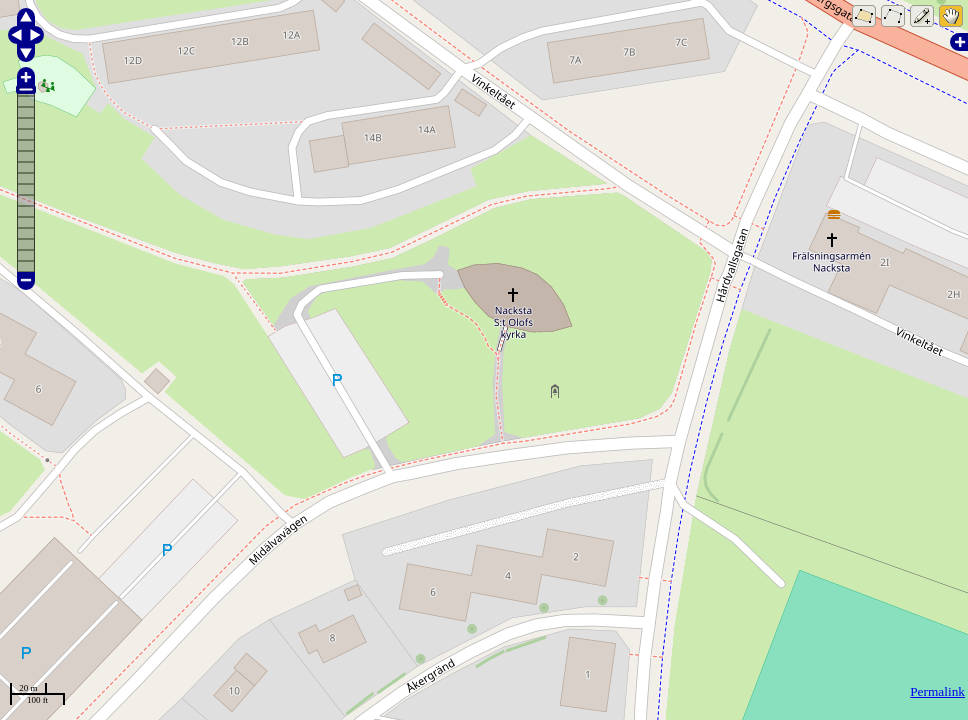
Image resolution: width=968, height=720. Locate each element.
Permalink (937, 691)
